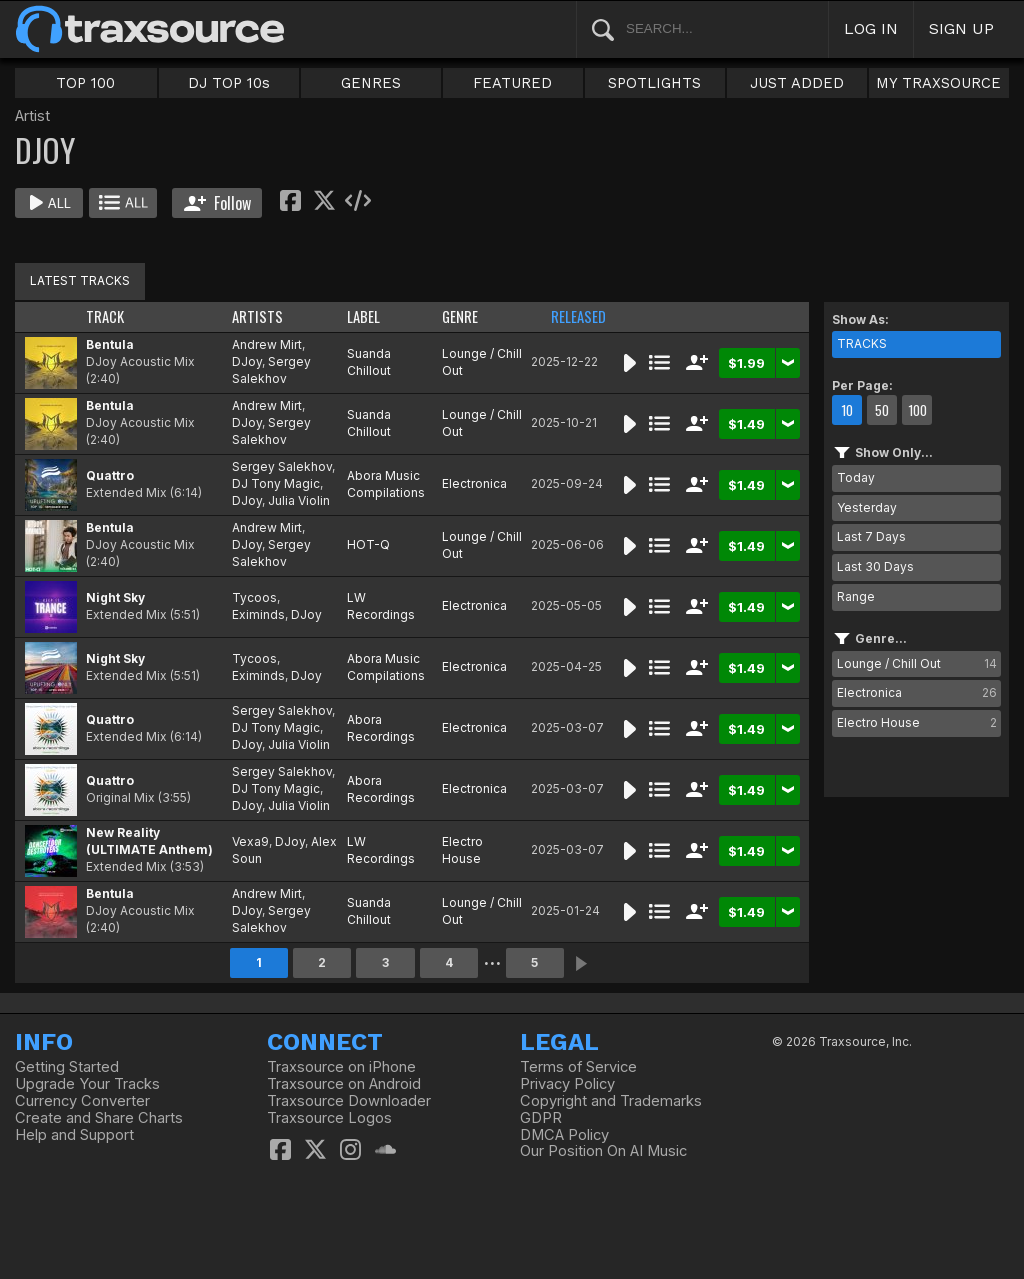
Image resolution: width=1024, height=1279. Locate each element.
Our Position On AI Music (603, 1151)
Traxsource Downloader (349, 1101)
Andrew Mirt (267, 344)
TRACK (105, 316)
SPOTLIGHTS (654, 83)
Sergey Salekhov (271, 370)
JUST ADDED (797, 83)
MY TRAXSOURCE (938, 83)
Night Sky (115, 597)
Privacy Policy (567, 1084)
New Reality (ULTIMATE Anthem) (149, 841)
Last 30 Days (875, 566)
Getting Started (67, 1067)
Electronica (474, 483)
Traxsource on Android (344, 1084)
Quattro (110, 475)
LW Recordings (381, 606)
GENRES (371, 83)
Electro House (462, 850)
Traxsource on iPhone (341, 1067)
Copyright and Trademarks (611, 1101)
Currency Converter (82, 1101)
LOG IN (871, 28)
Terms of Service (578, 1067)
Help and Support (74, 1135)
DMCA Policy (564, 1135)
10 (847, 410)
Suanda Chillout (369, 362)
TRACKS (862, 343)
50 (882, 410)
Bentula (110, 344)
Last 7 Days (871, 536)
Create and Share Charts (99, 1118)
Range (856, 596)
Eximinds (258, 614)
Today (856, 477)
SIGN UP (961, 28)
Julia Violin (299, 500)
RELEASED (578, 316)
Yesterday (867, 507)
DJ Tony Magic (276, 483)
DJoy (247, 361)
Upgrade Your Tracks (87, 1084)
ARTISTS (257, 316)
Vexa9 (250, 841)
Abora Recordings (381, 728)
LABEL (363, 316)
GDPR (541, 1118)
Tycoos (254, 597)
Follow (217, 203)
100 (917, 410)
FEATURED (512, 83)
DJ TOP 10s (229, 83)
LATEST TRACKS (80, 280)
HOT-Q (368, 544)
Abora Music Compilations (386, 484)
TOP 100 (85, 83)
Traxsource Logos (329, 1118)
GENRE (460, 316)
